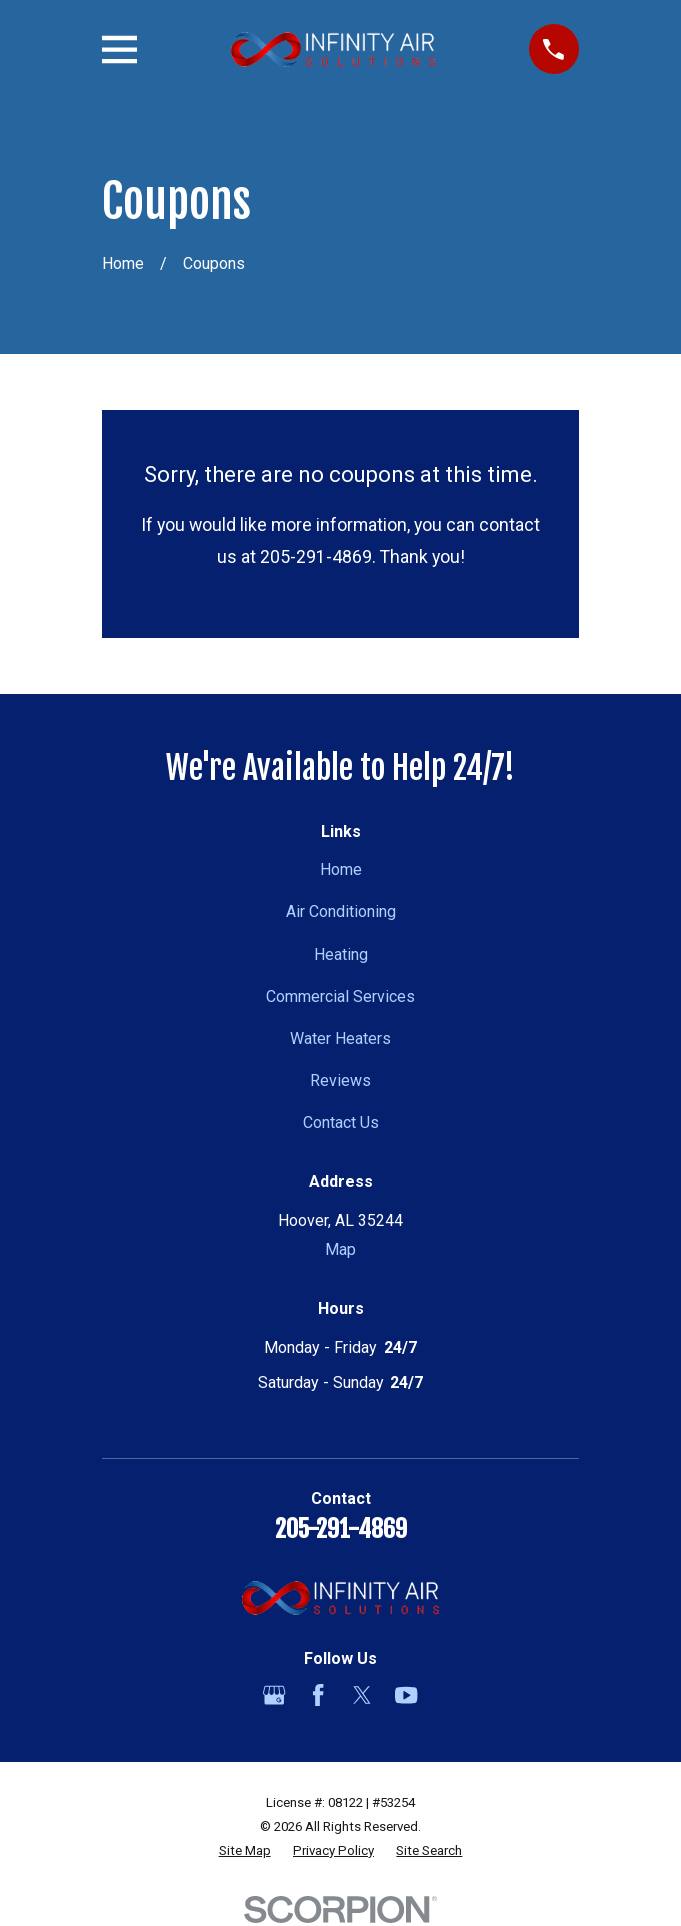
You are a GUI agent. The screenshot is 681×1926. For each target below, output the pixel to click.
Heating (341, 954)
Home (341, 869)
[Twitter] (362, 1695)
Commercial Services (340, 996)
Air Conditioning (341, 911)
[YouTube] (406, 1695)
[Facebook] (318, 1695)
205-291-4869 (341, 1529)
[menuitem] (245, 1851)
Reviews (340, 1080)
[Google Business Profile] (274, 1695)
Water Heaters (340, 1038)
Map (340, 1249)
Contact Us (341, 1122)
